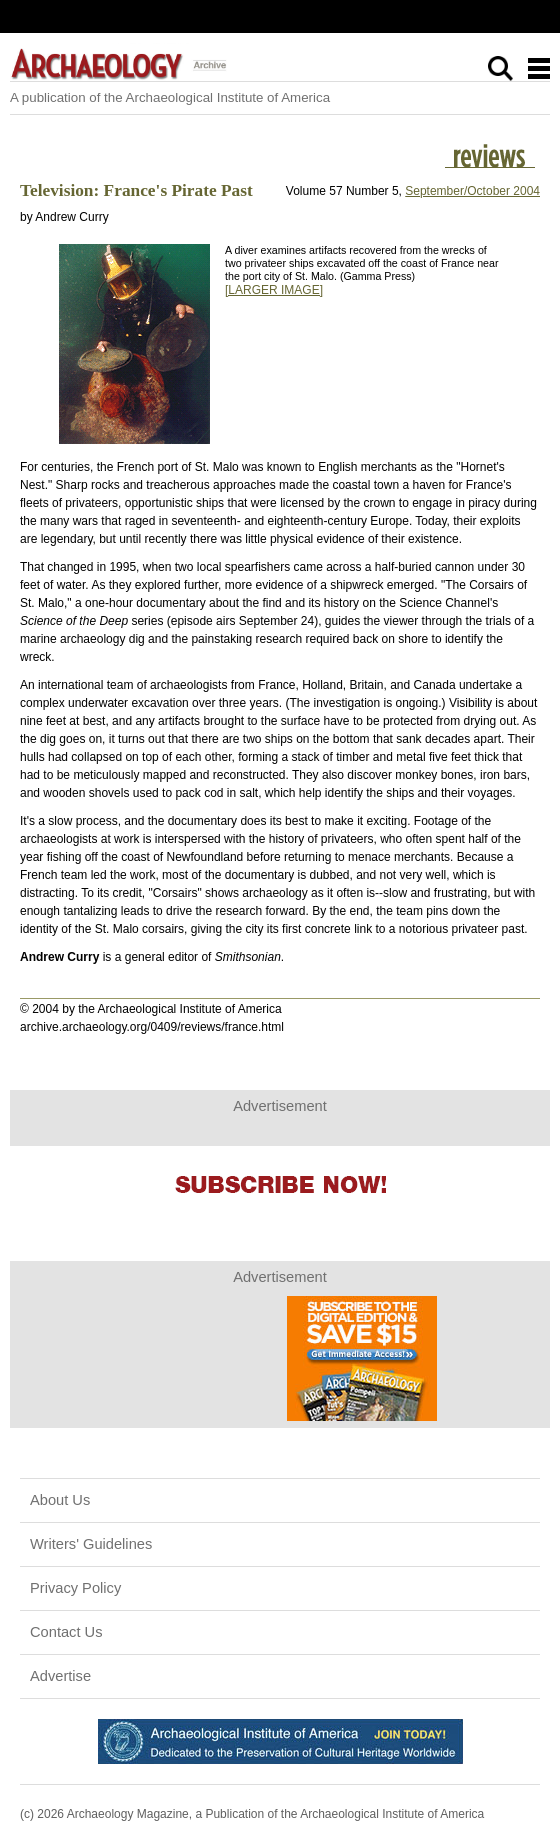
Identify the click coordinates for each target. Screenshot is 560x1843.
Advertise (60, 1676)
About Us (60, 1500)
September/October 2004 (472, 191)
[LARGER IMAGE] (274, 290)
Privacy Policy (75, 1588)
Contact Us (66, 1632)
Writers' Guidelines (91, 1544)
